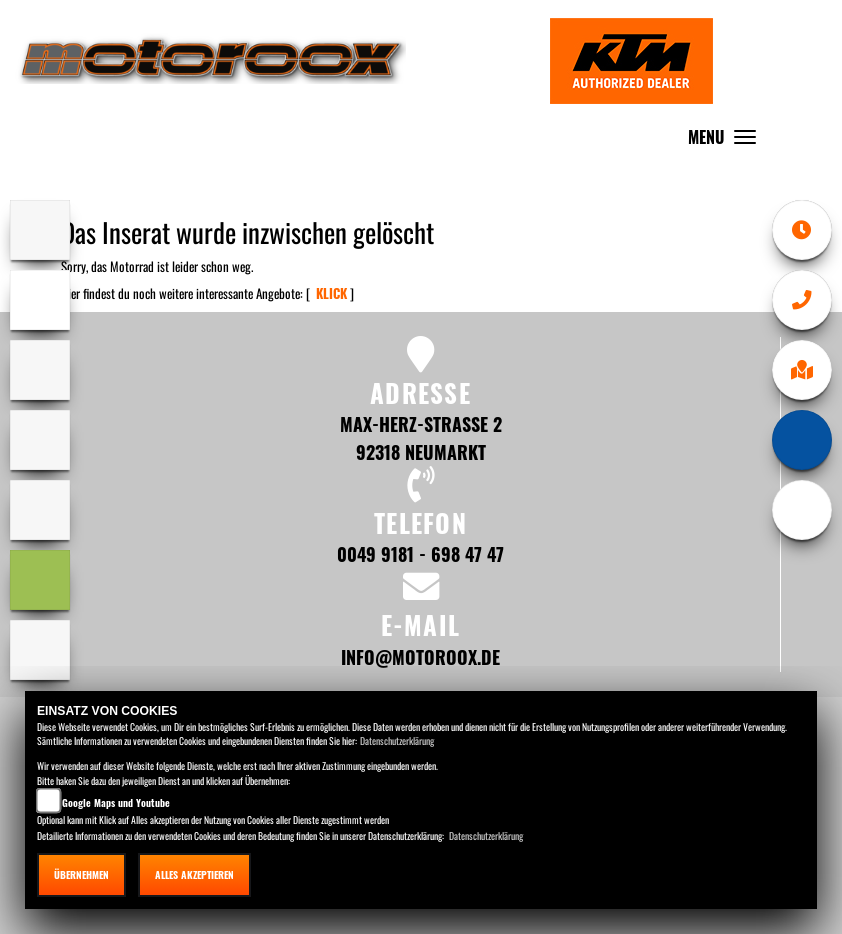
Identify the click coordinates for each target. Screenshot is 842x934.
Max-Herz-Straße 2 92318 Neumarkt (421, 437)
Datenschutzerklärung (397, 740)
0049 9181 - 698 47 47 (420, 553)
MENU (727, 141)
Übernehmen (81, 874)
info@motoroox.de (420, 656)
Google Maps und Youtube (116, 802)
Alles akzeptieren (194, 874)
